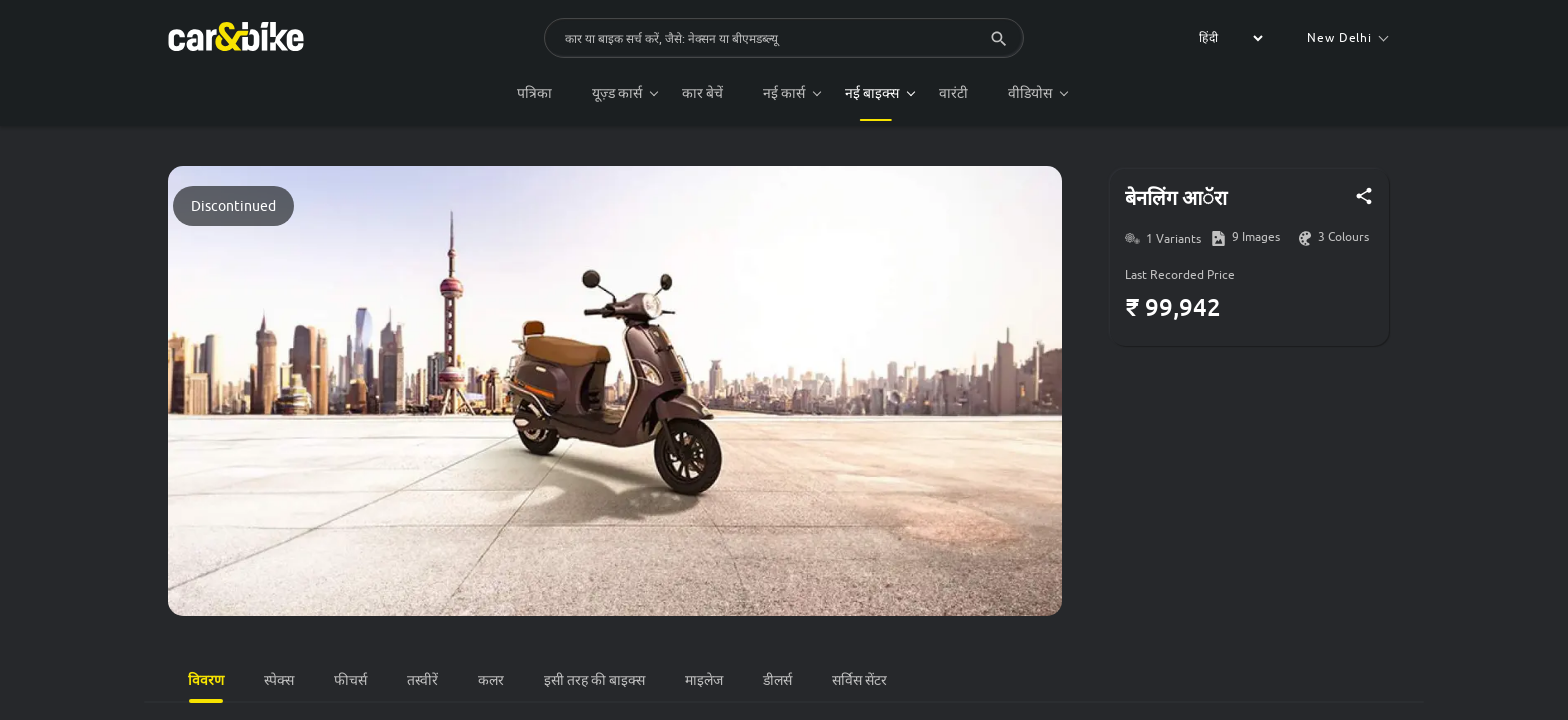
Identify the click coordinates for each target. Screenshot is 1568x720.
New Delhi (1347, 37)
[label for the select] (1228, 38)
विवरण (206, 679)
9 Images (1256, 237)
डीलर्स (777, 680)
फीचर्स (350, 680)
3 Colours (1343, 237)
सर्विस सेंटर (859, 680)
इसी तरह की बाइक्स (594, 680)
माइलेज (704, 680)
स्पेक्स (279, 680)
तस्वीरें (422, 680)
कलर (491, 680)
